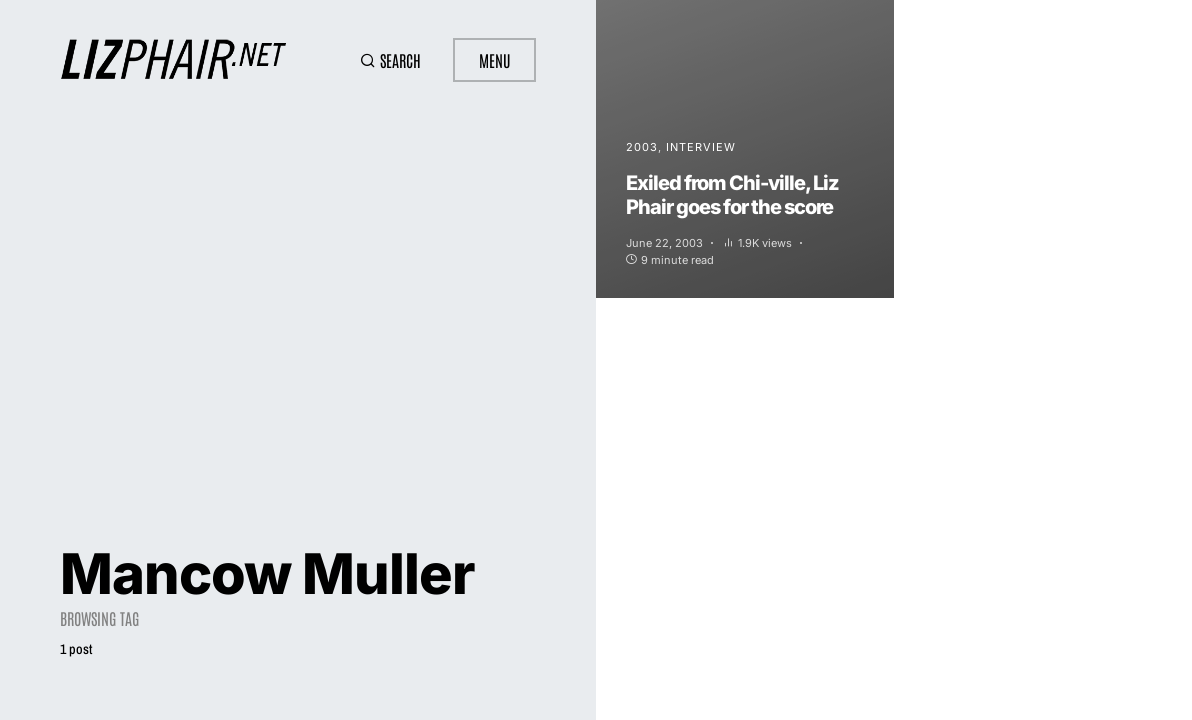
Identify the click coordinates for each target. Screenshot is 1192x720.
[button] (390, 60)
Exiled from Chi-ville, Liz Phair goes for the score (732, 195)
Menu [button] (494, 60)
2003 (642, 147)
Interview (701, 147)
